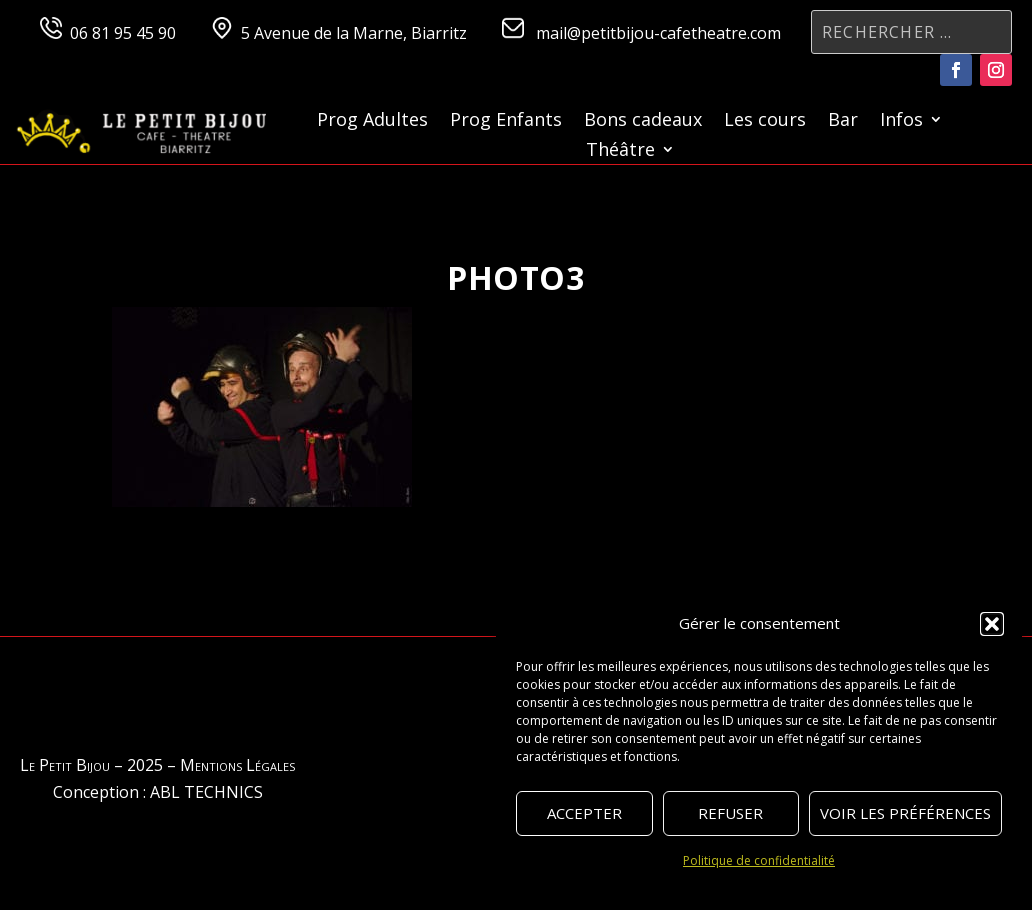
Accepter (584, 813)
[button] (992, 624)
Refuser (730, 813)
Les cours (765, 121)
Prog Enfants (506, 121)
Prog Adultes (372, 121)
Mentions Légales (237, 765)
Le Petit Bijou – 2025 (91, 765)
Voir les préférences (905, 813)
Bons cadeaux (643, 121)
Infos (901, 121)
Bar (843, 121)
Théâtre (620, 151)
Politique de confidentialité (759, 860)
